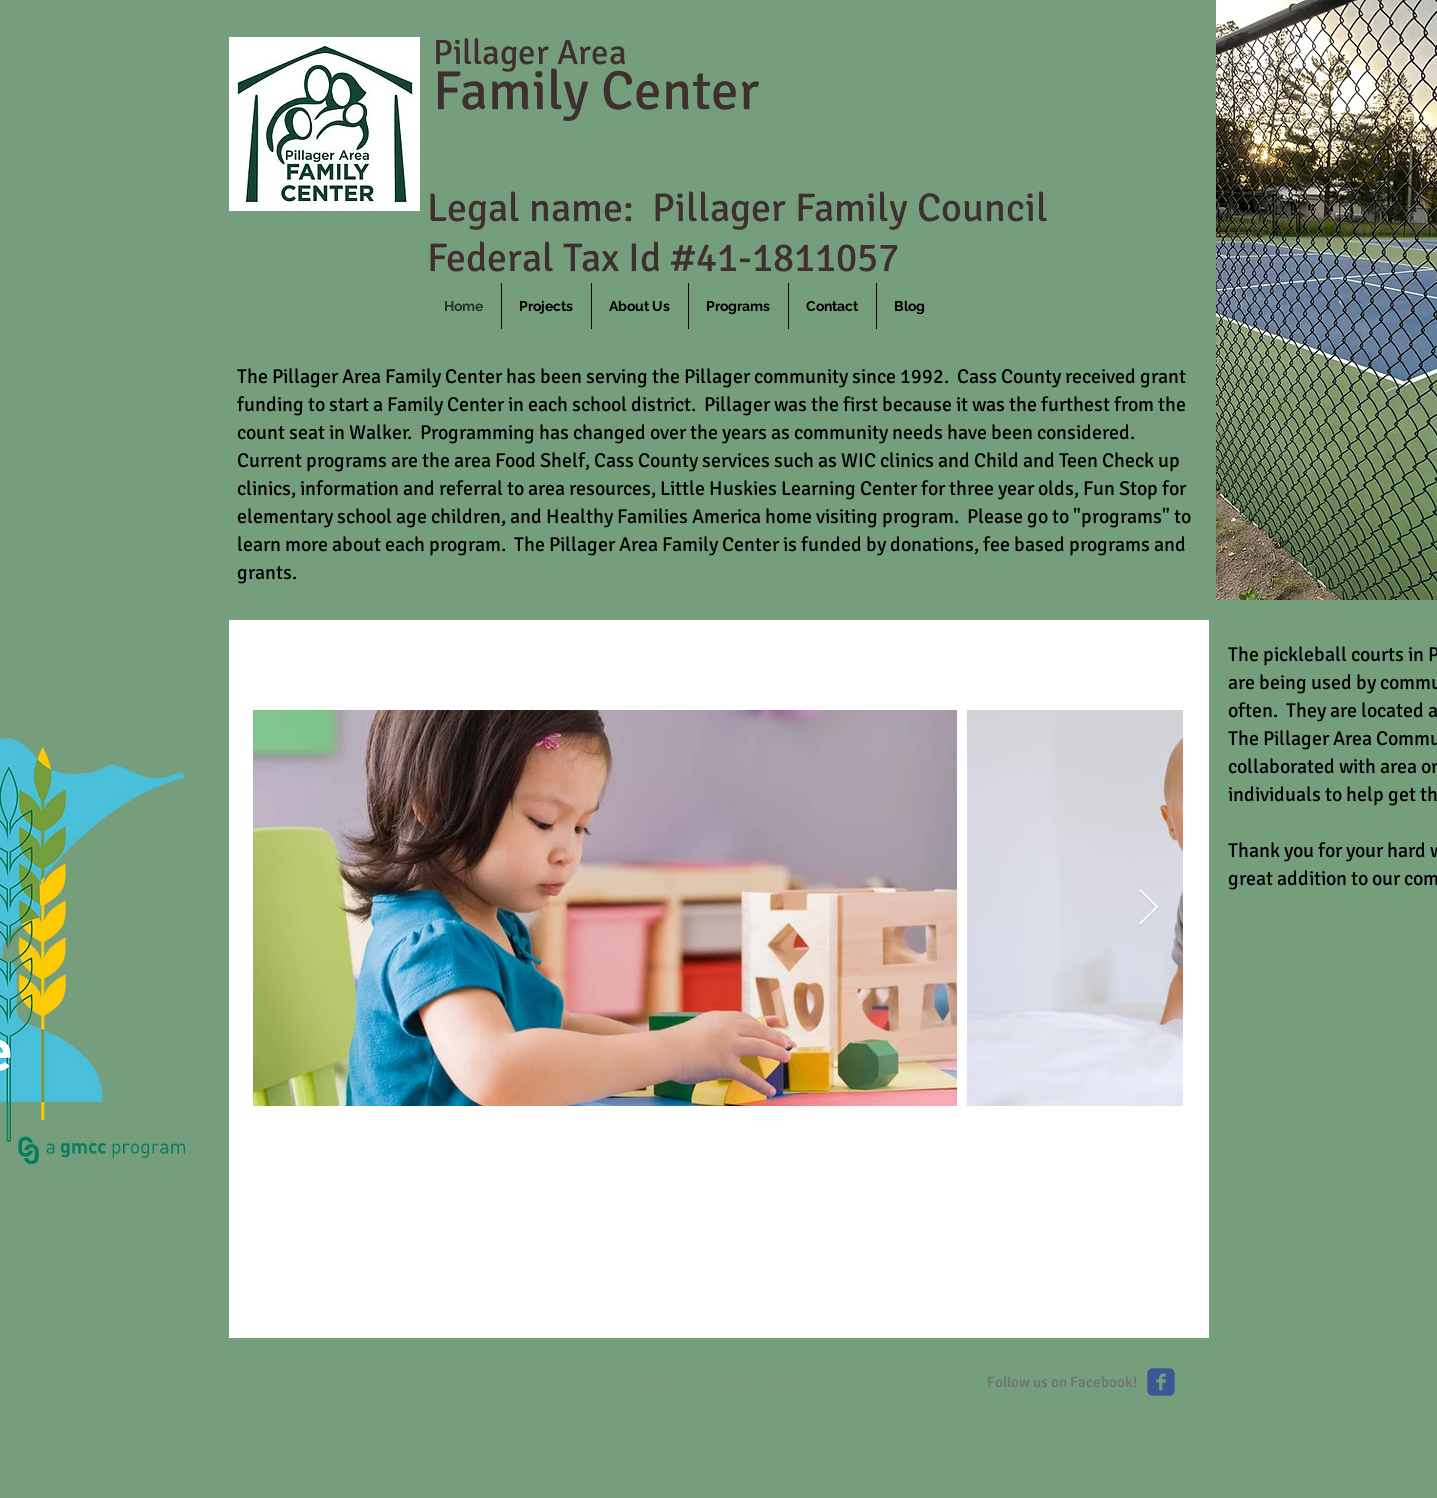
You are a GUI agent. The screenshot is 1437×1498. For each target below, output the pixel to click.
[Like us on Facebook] (1161, 1382)
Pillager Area (530, 52)
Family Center (596, 91)
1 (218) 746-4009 (718, 1436)
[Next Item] (1148, 908)
